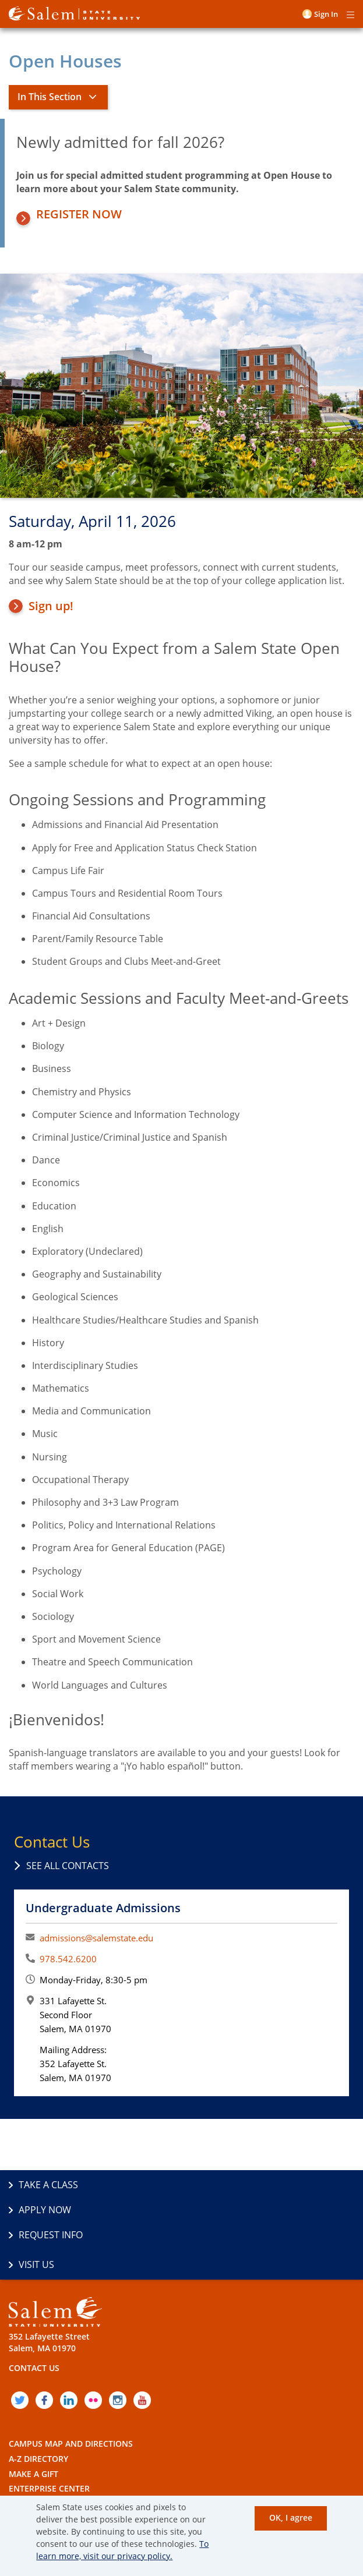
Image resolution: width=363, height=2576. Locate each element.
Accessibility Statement (61, 2479)
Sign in (326, 14)
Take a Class (48, 2184)
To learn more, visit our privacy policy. (122, 2549)
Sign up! (51, 606)
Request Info (51, 2209)
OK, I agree (290, 2517)
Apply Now (218, 2184)
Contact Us (34, 2313)
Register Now (79, 214)
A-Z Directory (38, 2404)
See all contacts (67, 1865)
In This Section (49, 96)
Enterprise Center (49, 2434)
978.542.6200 (68, 1959)
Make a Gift (33, 2419)
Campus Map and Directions (71, 2389)
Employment (37, 2449)
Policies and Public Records (72, 2464)
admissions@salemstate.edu (96, 1938)
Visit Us (209, 2209)
